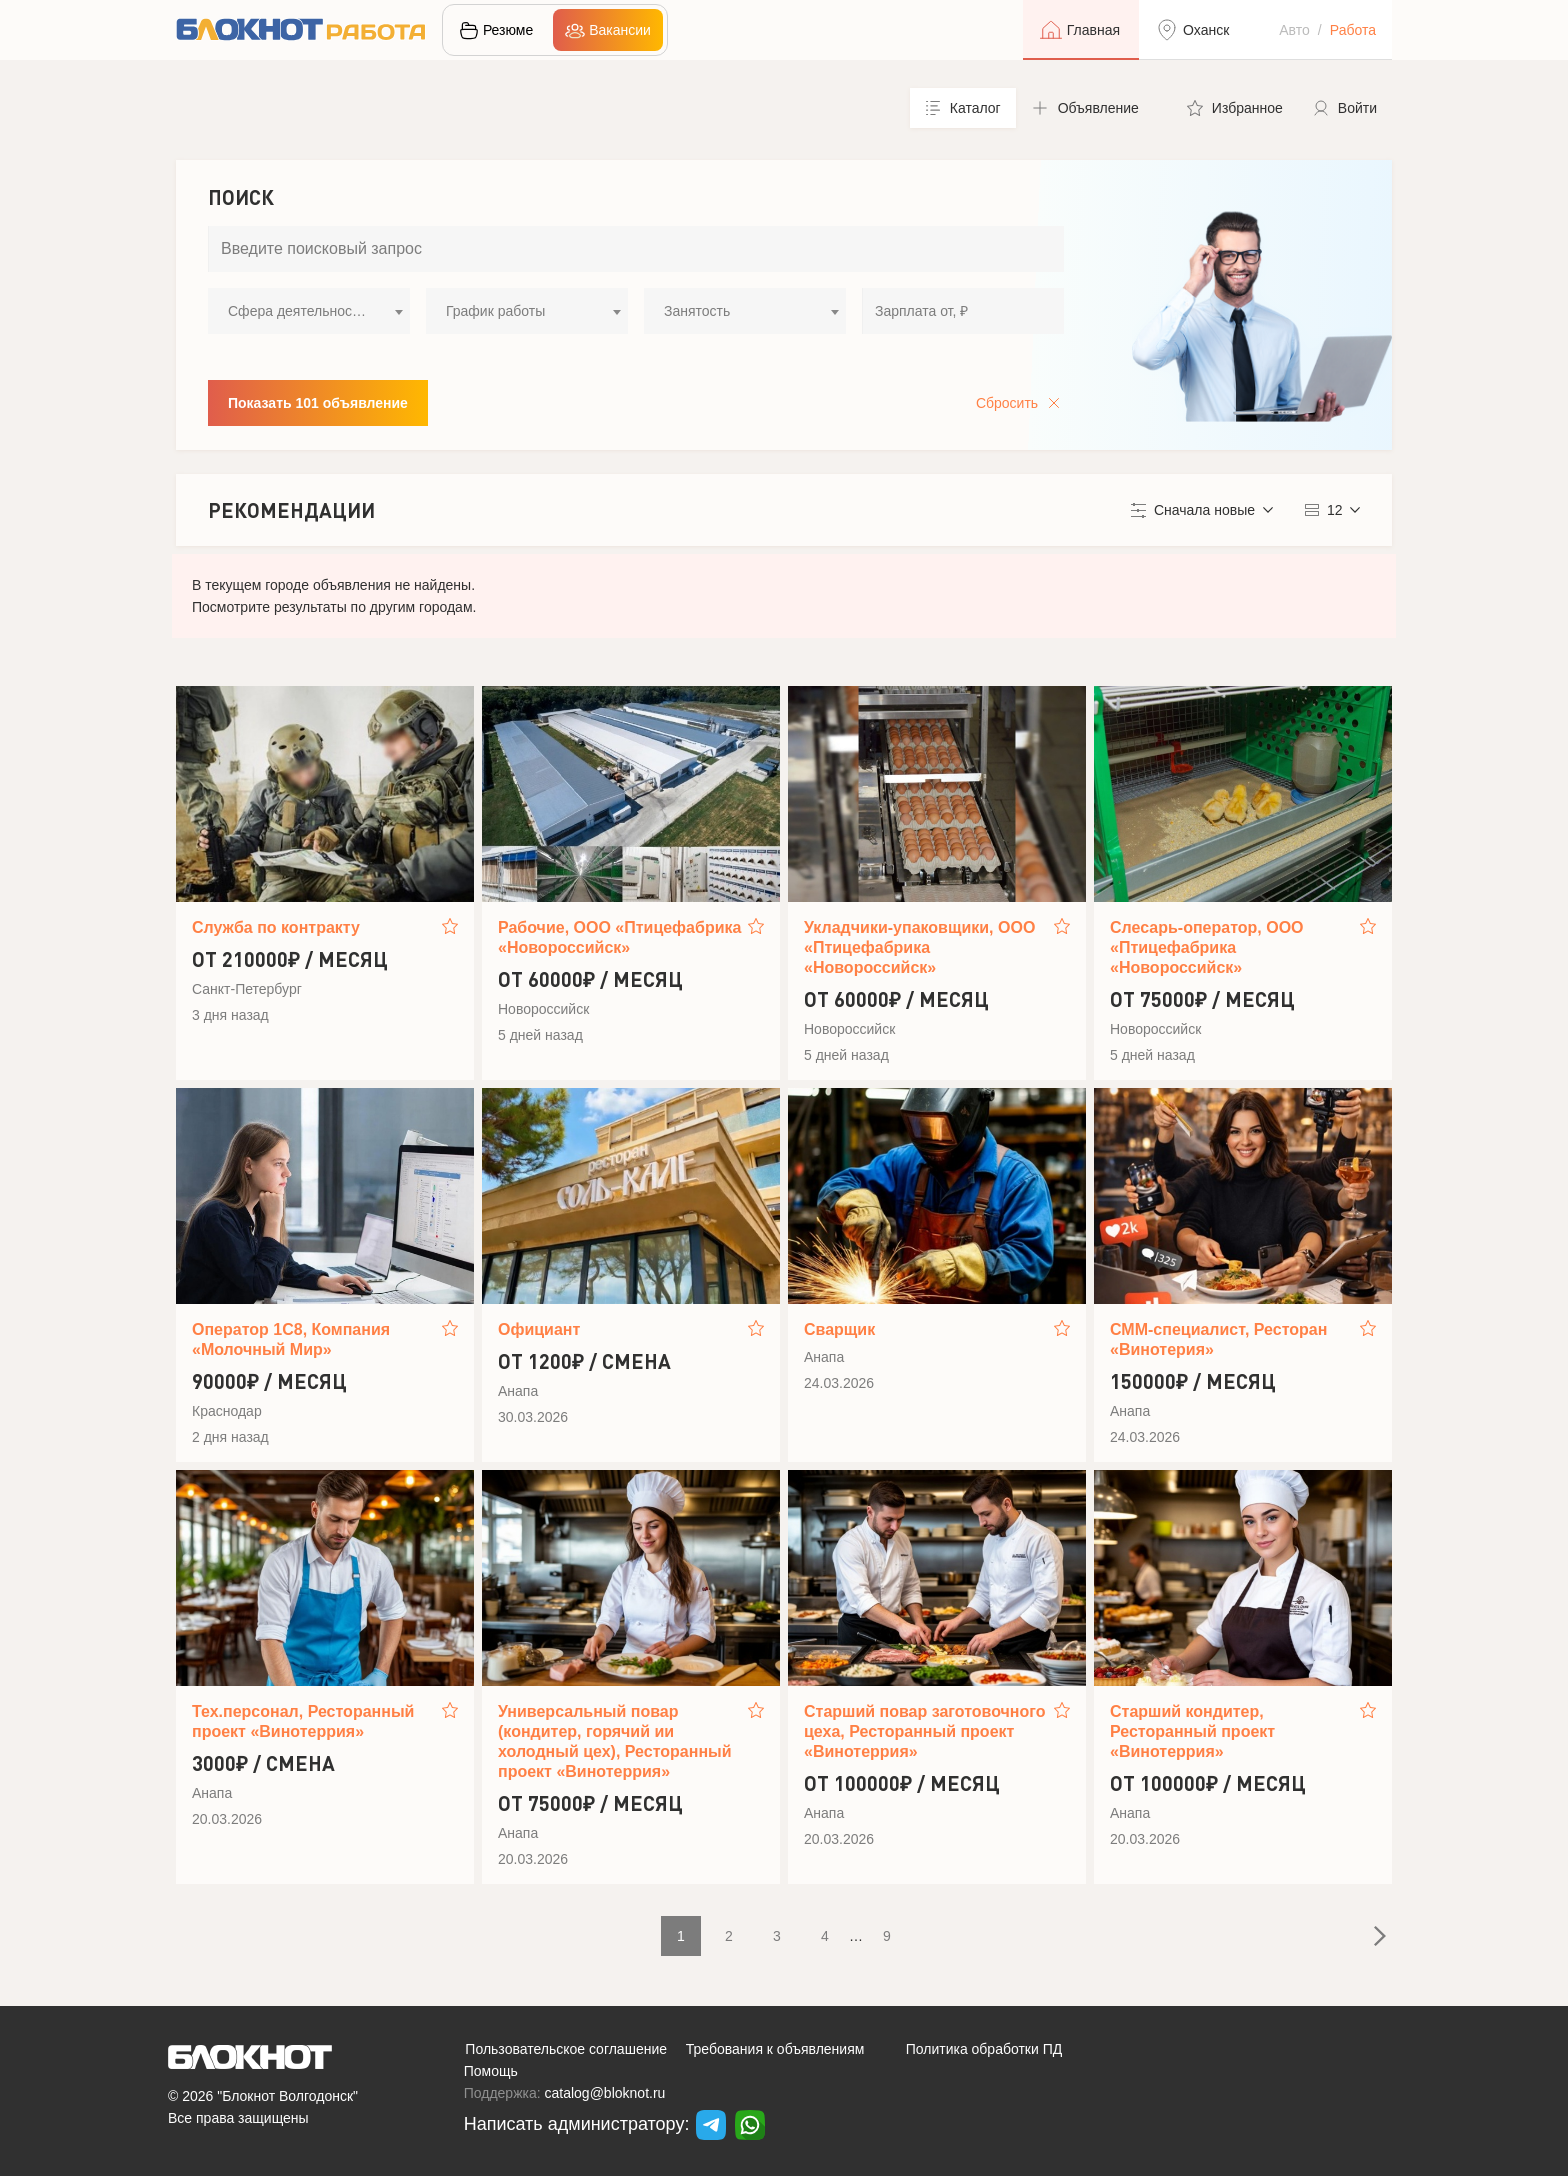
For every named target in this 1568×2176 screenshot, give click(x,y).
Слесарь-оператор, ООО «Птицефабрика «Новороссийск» (1207, 947)
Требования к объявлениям (775, 2049)
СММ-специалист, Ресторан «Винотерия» (1218, 1339)
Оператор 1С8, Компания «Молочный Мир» (291, 1339)
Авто (1294, 30)
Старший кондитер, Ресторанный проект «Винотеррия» (1192, 1731)
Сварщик (839, 1329)
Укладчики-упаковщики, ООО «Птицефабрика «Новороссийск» (919, 947)
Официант (539, 1329)
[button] (1094, 108)
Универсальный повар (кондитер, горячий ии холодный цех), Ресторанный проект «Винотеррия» (615, 1741)
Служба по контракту (276, 927)
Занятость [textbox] (697, 311)
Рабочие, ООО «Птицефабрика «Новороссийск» (619, 937)
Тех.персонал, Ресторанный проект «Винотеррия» (303, 1721)
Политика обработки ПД (984, 2049)
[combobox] (309, 311)
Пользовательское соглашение (566, 2049)
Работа (1353, 30)
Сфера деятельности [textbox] (297, 311)
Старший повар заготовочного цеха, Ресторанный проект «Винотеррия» (925, 1731)
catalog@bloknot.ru (605, 2093)
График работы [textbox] (495, 311)
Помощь (491, 2071)
